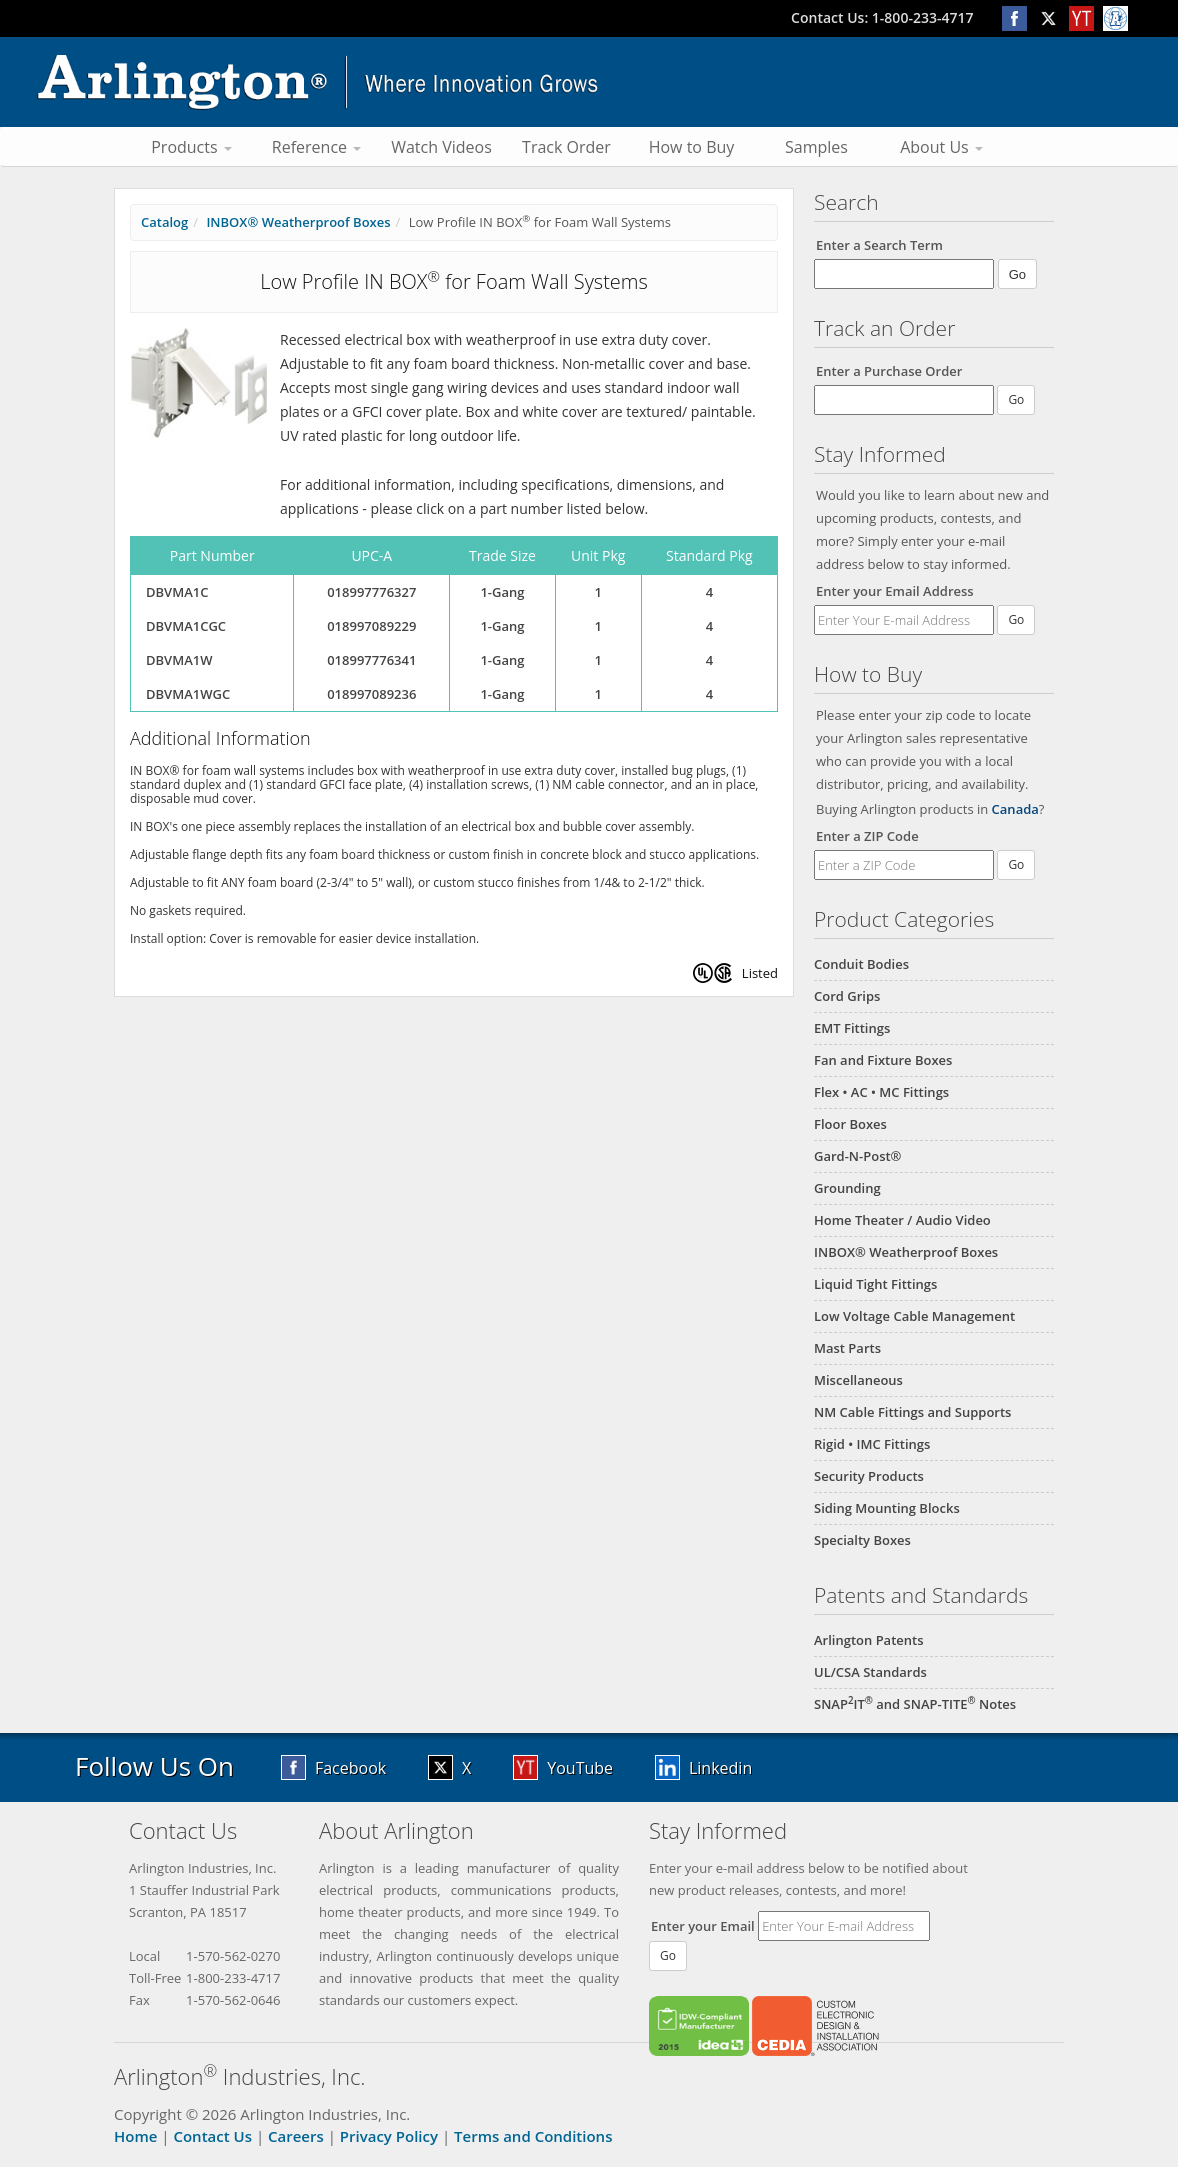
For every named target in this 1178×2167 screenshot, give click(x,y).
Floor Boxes (850, 1124)
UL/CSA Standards (870, 1672)
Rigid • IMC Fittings (872, 1444)
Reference (316, 147)
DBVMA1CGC (186, 626)
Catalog (164, 222)
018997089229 (371, 626)
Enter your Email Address (895, 591)
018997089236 (371, 694)
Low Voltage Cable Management (914, 1316)
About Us (941, 147)
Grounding (847, 1188)
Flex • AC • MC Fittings (881, 1092)
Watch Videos (441, 147)
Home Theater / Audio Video (902, 1220)
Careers (296, 2136)
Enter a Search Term (879, 245)
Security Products (869, 1476)
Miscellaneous (858, 1380)
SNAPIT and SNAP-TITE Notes (915, 1704)
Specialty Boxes (862, 1540)
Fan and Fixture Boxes (883, 1060)
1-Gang (502, 592)
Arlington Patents (869, 1640)
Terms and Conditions (533, 2136)
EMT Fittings (852, 1028)
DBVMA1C (177, 592)
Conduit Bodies (861, 964)
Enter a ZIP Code (867, 836)
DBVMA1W (179, 660)
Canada (1015, 809)
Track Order (566, 147)
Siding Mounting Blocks (887, 1508)
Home (135, 2136)
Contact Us (212, 2136)
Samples (816, 147)
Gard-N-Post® (857, 1156)
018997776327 (371, 592)
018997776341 (371, 660)
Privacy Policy (389, 2136)
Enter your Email (703, 1926)
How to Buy (692, 147)
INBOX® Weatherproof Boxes (906, 1252)
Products (191, 147)
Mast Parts (847, 1348)
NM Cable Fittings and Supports (912, 1412)
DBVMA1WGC (188, 694)
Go (1016, 619)
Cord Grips (847, 996)
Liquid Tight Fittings (875, 1284)
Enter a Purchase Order (889, 371)
